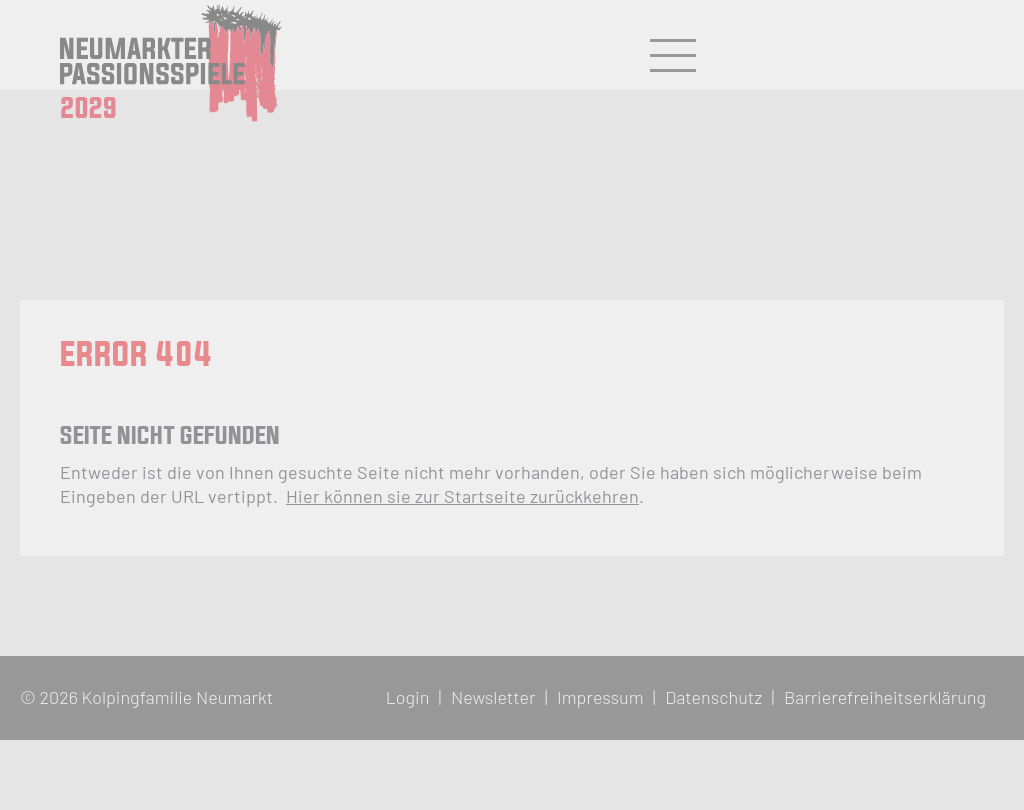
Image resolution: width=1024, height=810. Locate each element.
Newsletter (493, 697)
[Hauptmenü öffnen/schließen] (673, 56)
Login (408, 697)
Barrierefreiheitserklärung (885, 697)
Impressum (600, 697)
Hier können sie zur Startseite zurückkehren (462, 496)
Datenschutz (713, 697)
